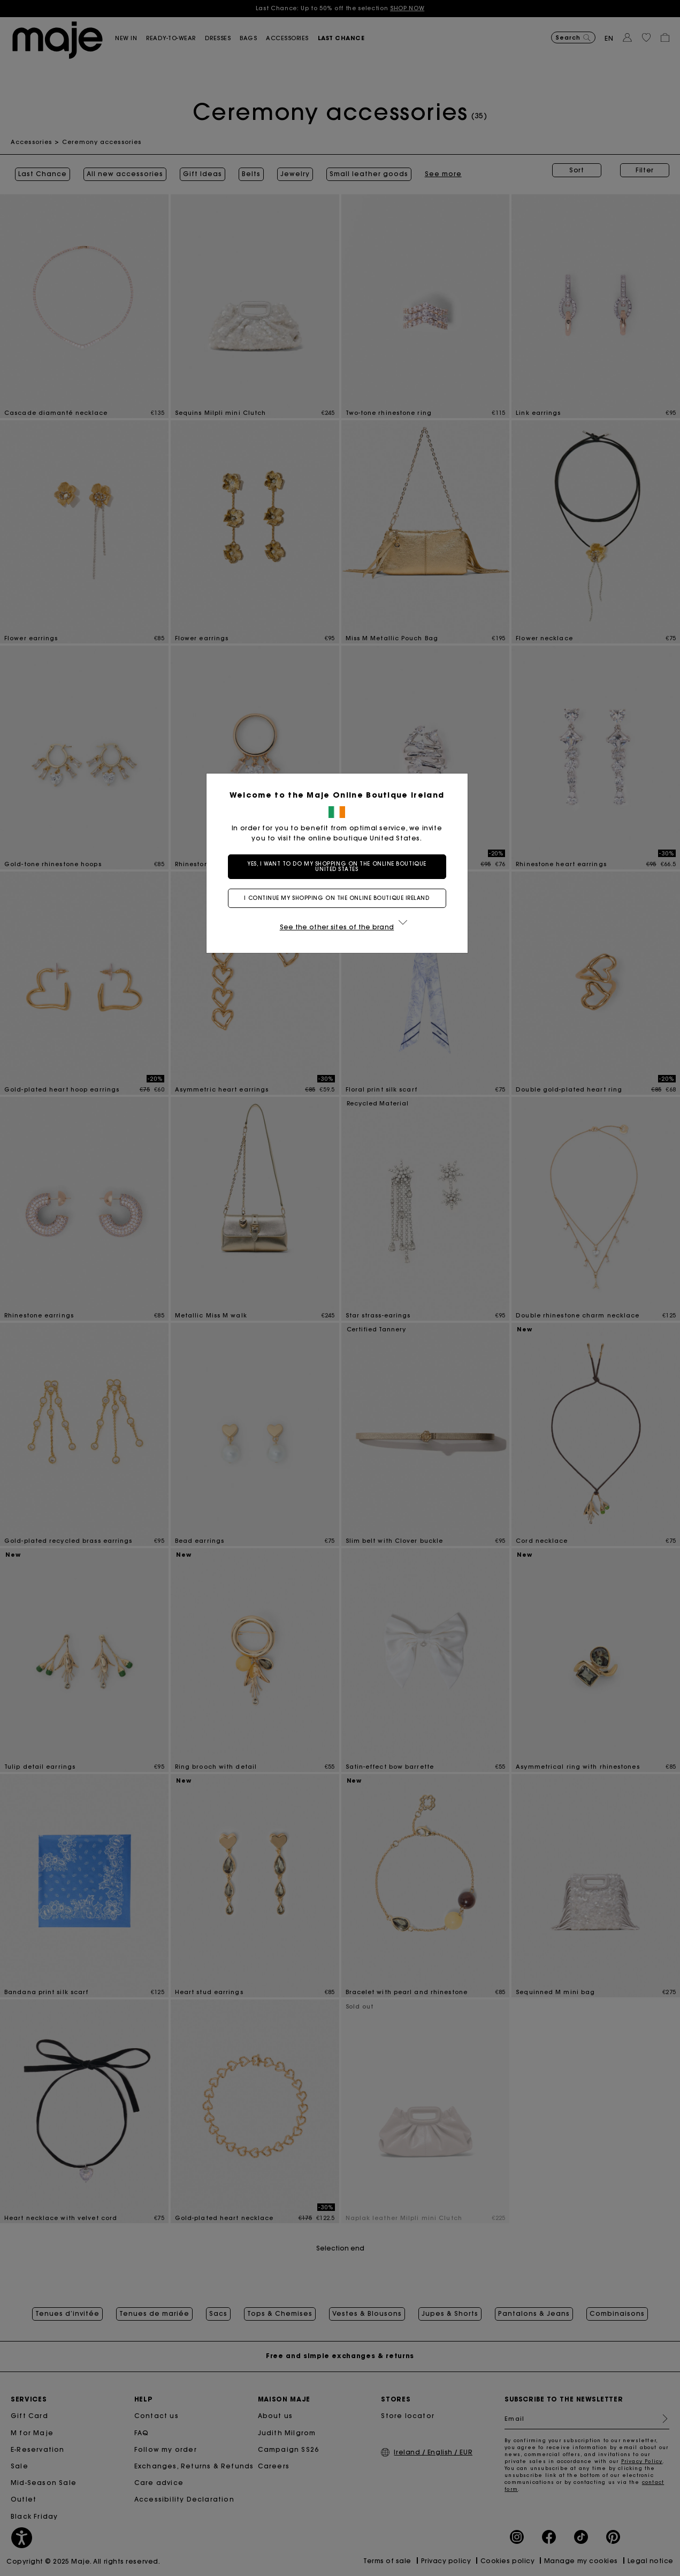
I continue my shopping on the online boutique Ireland (339, 898)
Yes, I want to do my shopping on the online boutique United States (340, 866)
